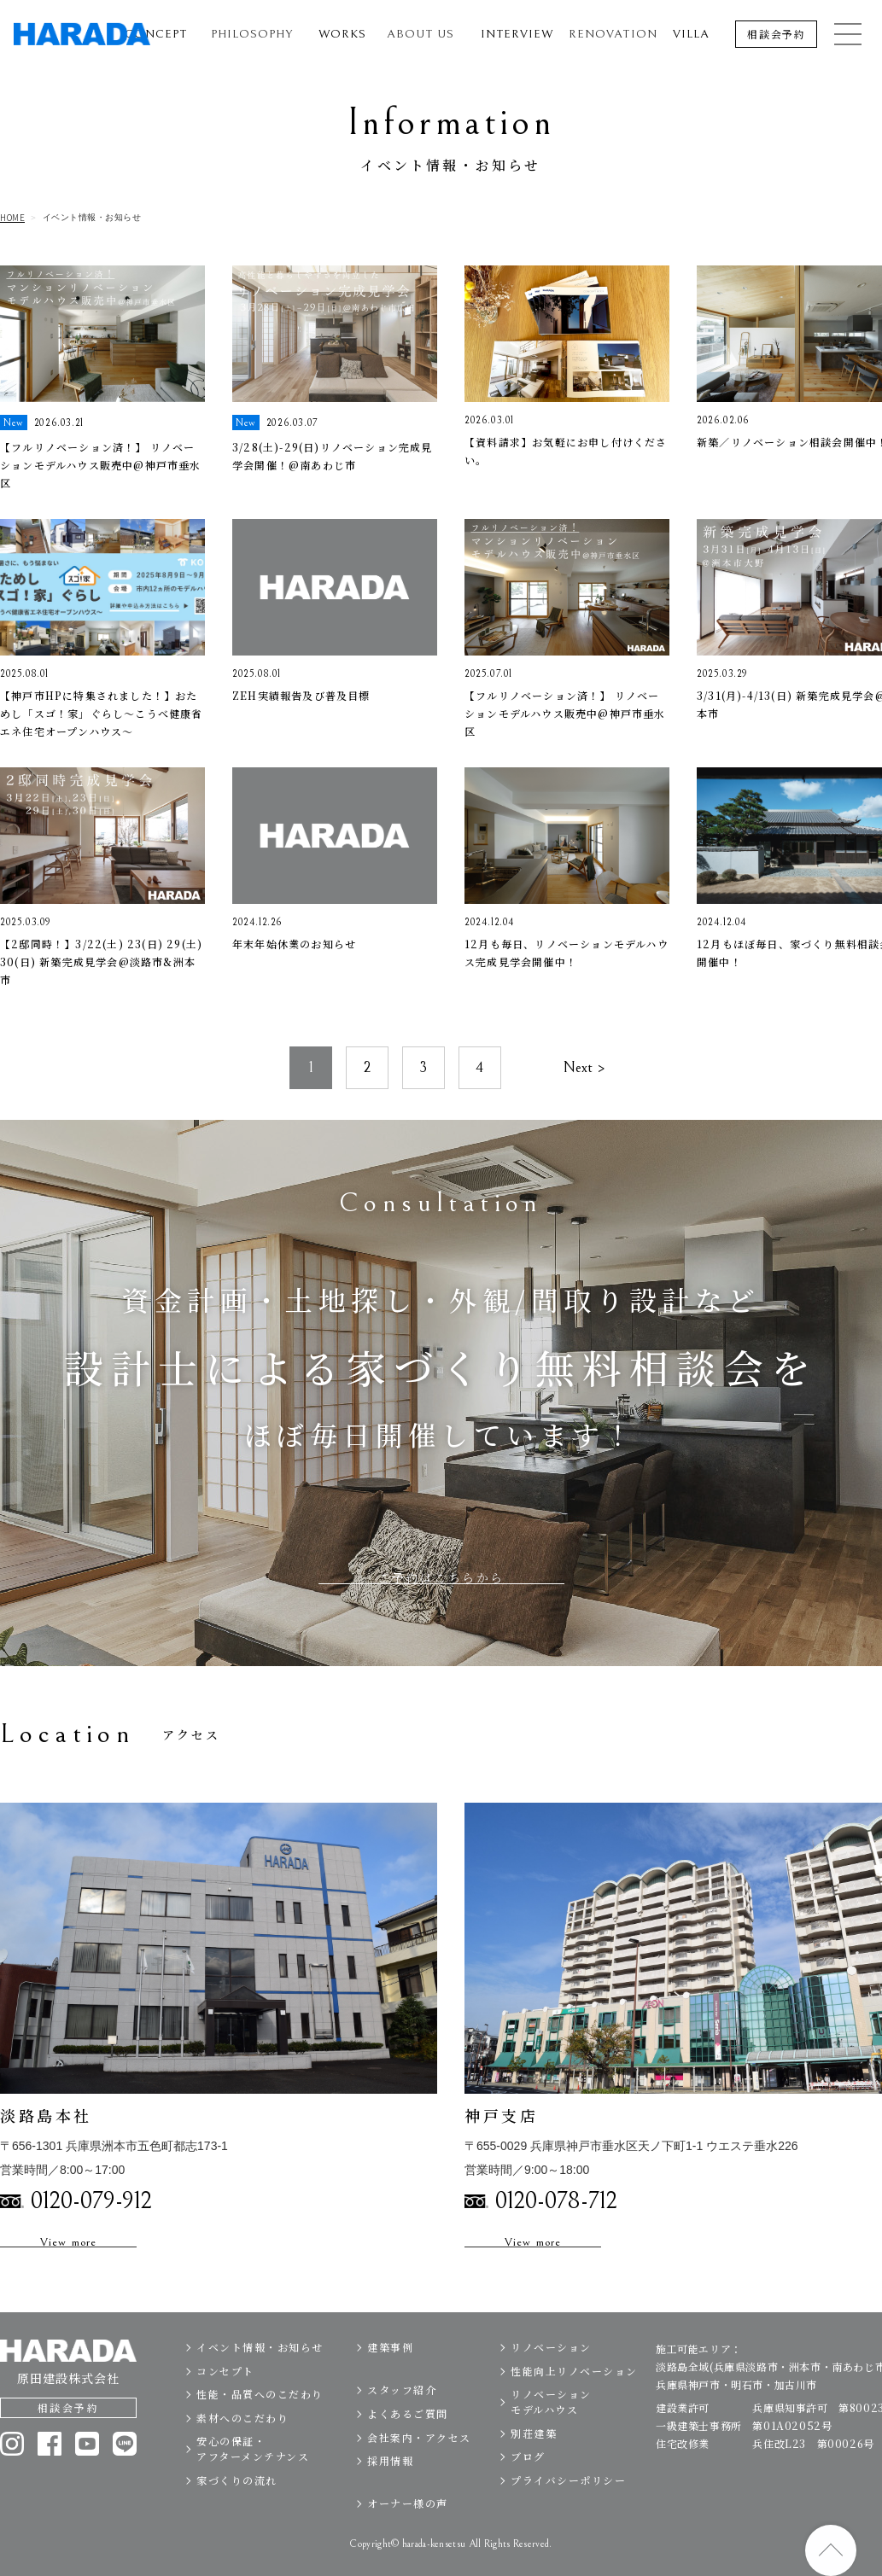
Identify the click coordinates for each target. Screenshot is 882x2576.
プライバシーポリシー (568, 2513)
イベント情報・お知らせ (260, 2380)
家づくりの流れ (236, 2513)
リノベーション (551, 2380)
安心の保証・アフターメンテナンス (252, 2482)
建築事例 (390, 2380)
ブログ (528, 2489)
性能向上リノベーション (574, 2404)
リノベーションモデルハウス (551, 2435)
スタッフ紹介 (401, 2423)
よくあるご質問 (407, 2446)
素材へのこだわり (242, 2451)
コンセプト (225, 2404)
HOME (12, 217)
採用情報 (390, 2493)
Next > (584, 1101)
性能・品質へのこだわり (260, 2427)
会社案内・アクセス (419, 2470)
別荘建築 (534, 2466)
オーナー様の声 (407, 2537)
